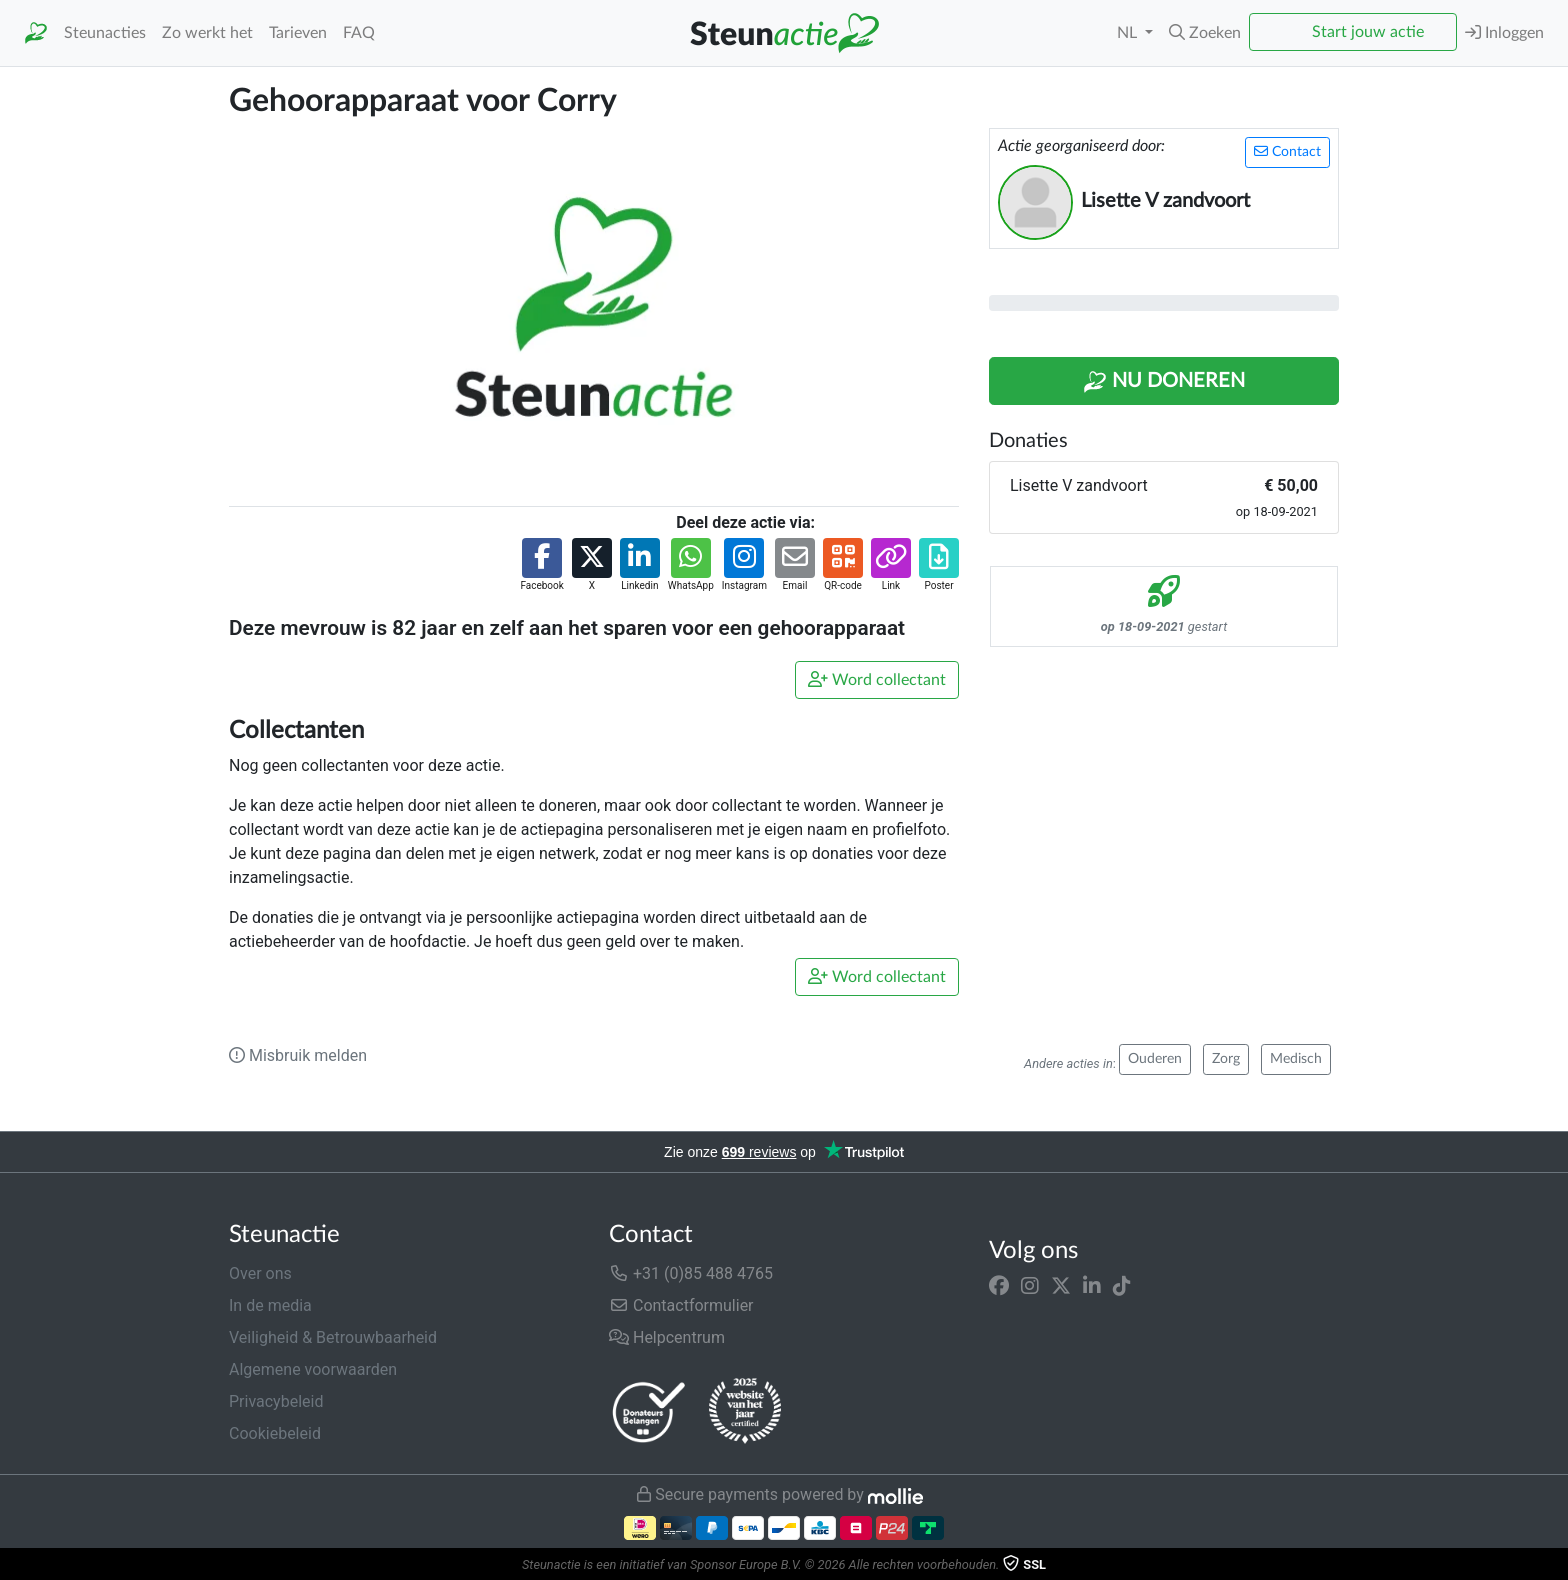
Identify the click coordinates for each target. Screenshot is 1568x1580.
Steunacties (105, 33)
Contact (1287, 151)
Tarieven (298, 33)
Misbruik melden (298, 1055)
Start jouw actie (1368, 32)
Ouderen (1155, 1059)
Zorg (1226, 1059)
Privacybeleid (276, 1401)
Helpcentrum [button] (667, 1337)
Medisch (1296, 1059)
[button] (1205, 33)
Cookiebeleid (275, 1433)
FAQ (359, 33)
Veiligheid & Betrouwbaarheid (333, 1337)
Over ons (260, 1273)
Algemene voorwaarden (313, 1369)
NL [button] (1129, 33)
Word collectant (877, 679)
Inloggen (1504, 32)
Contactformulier (681, 1305)
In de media (270, 1305)
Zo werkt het (207, 33)
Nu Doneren (1164, 382)
